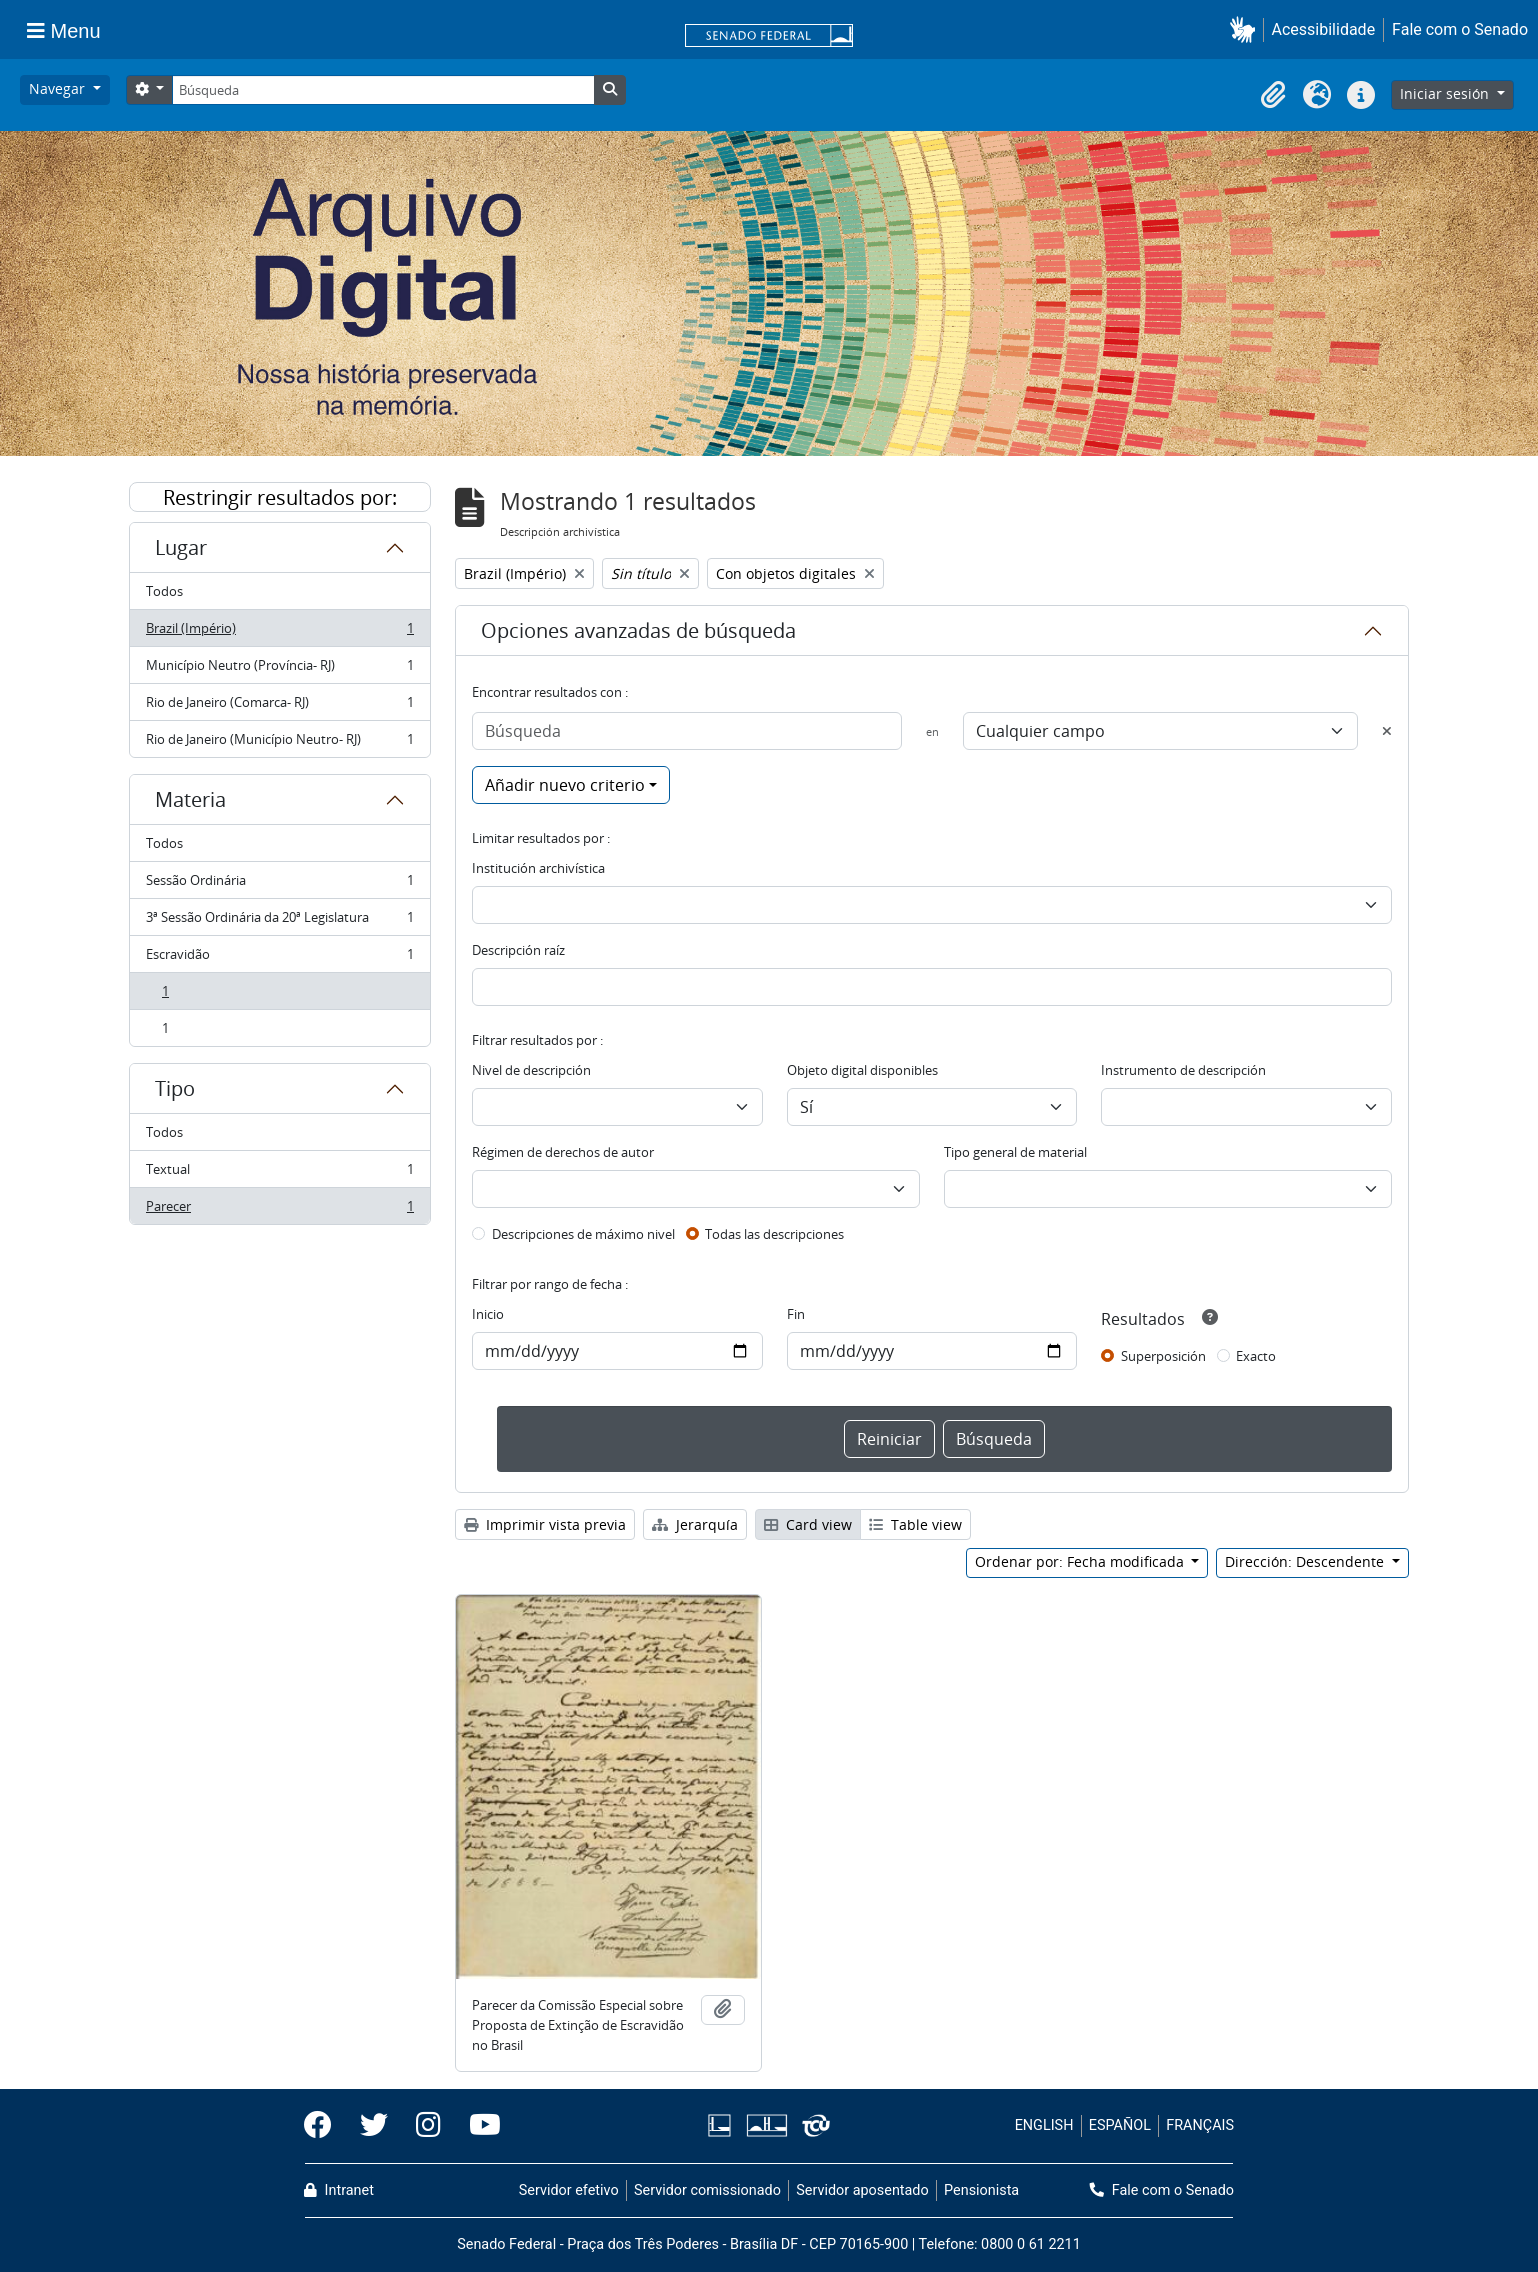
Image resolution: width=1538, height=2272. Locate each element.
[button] (1246, 29)
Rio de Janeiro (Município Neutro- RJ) (279, 743)
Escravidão (279, 958)
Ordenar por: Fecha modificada (1081, 1561)
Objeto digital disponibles (862, 1070)
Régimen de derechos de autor (563, 1152)
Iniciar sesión (1446, 93)
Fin (796, 1314)
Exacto (1256, 1356)
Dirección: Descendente (1306, 1561)
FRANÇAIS (1200, 2125)
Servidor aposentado (862, 2190)
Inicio (488, 1314)
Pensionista (981, 2190)
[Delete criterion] (1387, 731)
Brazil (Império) (279, 632)
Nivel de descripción (531, 1070)
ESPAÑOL (1120, 2125)
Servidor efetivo (569, 2190)
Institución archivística (538, 868)
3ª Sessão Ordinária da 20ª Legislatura (279, 921)
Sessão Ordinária (279, 884)
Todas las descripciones (774, 1234)
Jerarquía (695, 1524)
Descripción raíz (518, 950)
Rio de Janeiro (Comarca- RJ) (279, 706)
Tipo (175, 1088)
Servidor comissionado (707, 2190)
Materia (190, 799)
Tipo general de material (1015, 1152)
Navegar (59, 88)
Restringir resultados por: (280, 497)
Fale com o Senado (1460, 29)
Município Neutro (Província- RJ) (279, 669)
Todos (164, 591)
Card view (808, 1524)
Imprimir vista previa (545, 1524)
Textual (279, 1173)
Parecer (279, 1210)
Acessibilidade (1324, 29)
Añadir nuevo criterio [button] (565, 785)
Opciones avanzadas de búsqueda (638, 630)
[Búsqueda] (383, 90)
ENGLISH (1044, 2125)
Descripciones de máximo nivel (583, 1234)
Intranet (339, 2190)
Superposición (1163, 1356)
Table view (915, 1524)
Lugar (181, 547)
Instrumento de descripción (1183, 1070)
